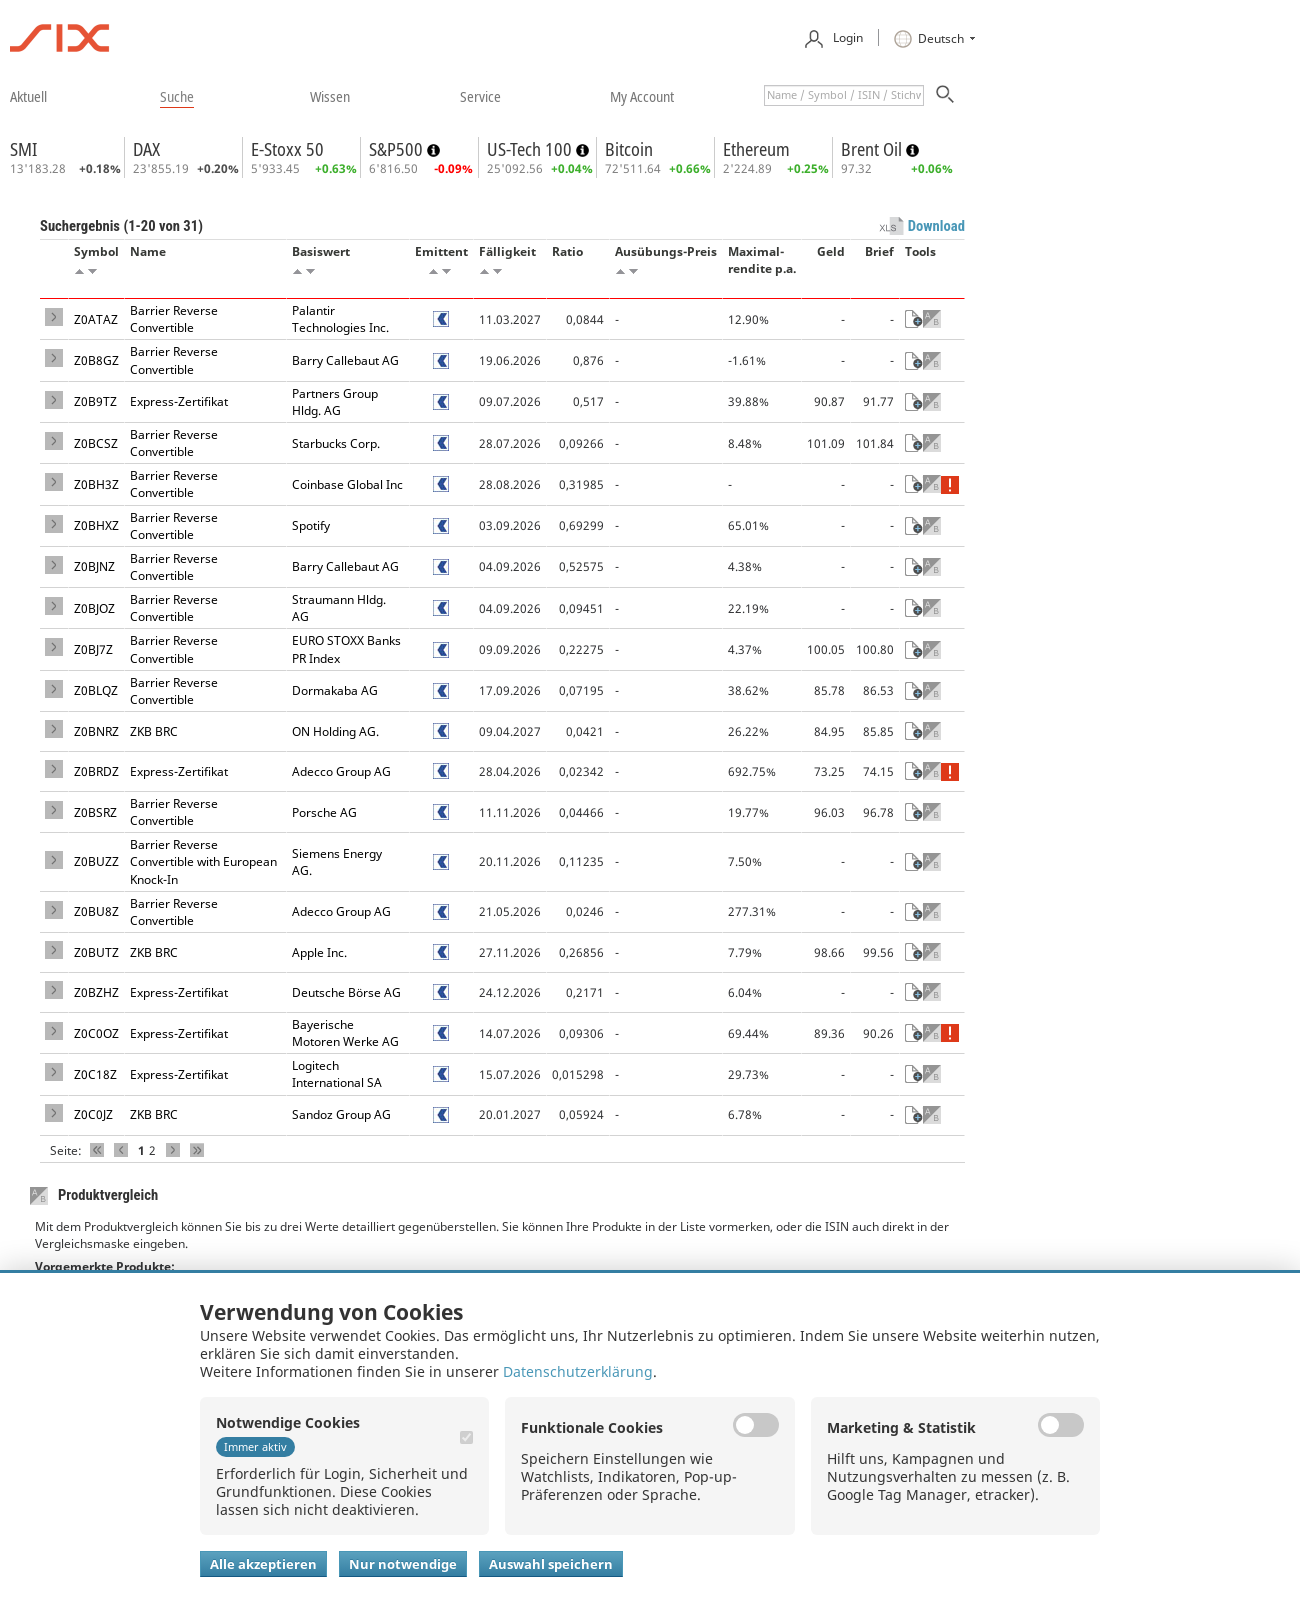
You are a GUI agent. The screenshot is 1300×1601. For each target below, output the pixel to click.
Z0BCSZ (96, 443)
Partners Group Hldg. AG (335, 402)
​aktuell (28, 96)
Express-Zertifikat (179, 401)
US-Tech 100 (531, 149)
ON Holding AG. (335, 731)
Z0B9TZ (95, 401)
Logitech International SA (337, 1074)
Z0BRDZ (96, 771)
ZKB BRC (154, 731)
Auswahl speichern (551, 1564)
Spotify (311, 525)
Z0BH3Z (96, 484)
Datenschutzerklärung (578, 1371)
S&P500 (398, 149)
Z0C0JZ (93, 1114)
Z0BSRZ (95, 812)
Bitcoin (629, 149)
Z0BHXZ (96, 525)
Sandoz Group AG (341, 1114)
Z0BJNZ (94, 566)
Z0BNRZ (96, 731)
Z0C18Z (95, 1074)
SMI (23, 149)
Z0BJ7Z (93, 649)
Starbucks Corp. (336, 443)
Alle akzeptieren (263, 1564)
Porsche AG (324, 812)
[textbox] (844, 95)
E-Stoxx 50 (287, 149)
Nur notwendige (403, 1564)
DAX (146, 149)
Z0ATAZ (96, 319)
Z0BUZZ (96, 861)
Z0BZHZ (96, 992)
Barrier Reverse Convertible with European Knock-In (203, 861)
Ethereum (756, 149)
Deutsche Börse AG (346, 992)
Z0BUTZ (96, 952)
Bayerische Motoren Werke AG (345, 1033)
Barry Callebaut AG (345, 360)
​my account (642, 96)
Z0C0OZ (96, 1033)
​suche (177, 96)
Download (936, 226)
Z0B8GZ (96, 360)
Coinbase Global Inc (347, 484)
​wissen (330, 96)
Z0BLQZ (96, 690)
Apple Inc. (319, 952)
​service (480, 96)
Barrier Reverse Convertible (174, 319)
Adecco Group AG (341, 771)
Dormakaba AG (335, 690)
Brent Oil (873, 149)
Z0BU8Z (96, 911)
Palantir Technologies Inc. (340, 319)
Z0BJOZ (94, 608)
